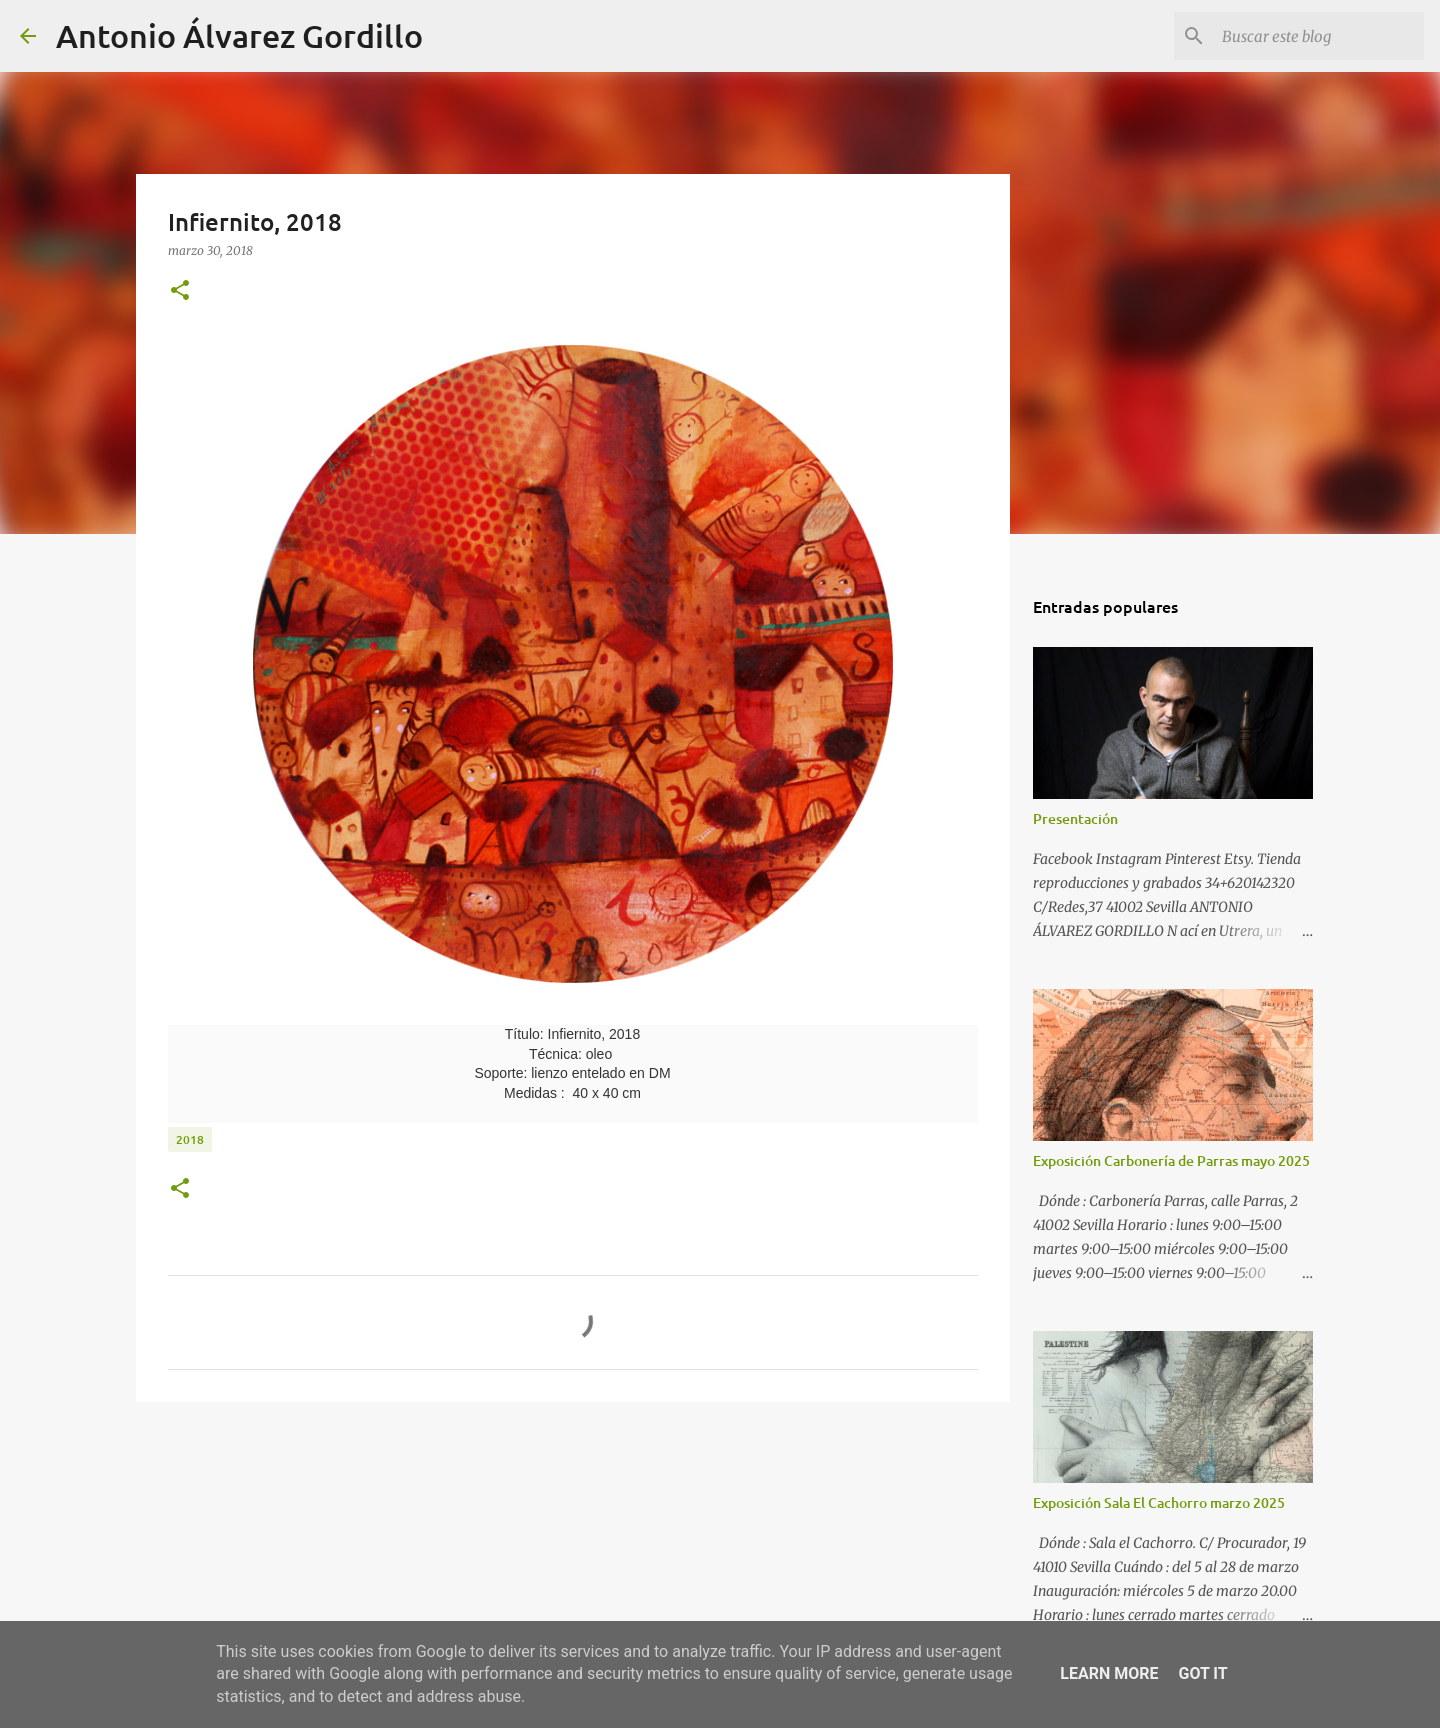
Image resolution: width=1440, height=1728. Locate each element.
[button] (180, 291)
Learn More (1109, 1673)
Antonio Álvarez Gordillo (239, 35)
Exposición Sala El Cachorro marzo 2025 (1159, 1502)
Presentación (1075, 818)
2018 (190, 1139)
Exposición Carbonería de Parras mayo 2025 (1171, 1160)
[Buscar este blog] (1319, 36)
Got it (1202, 1673)
